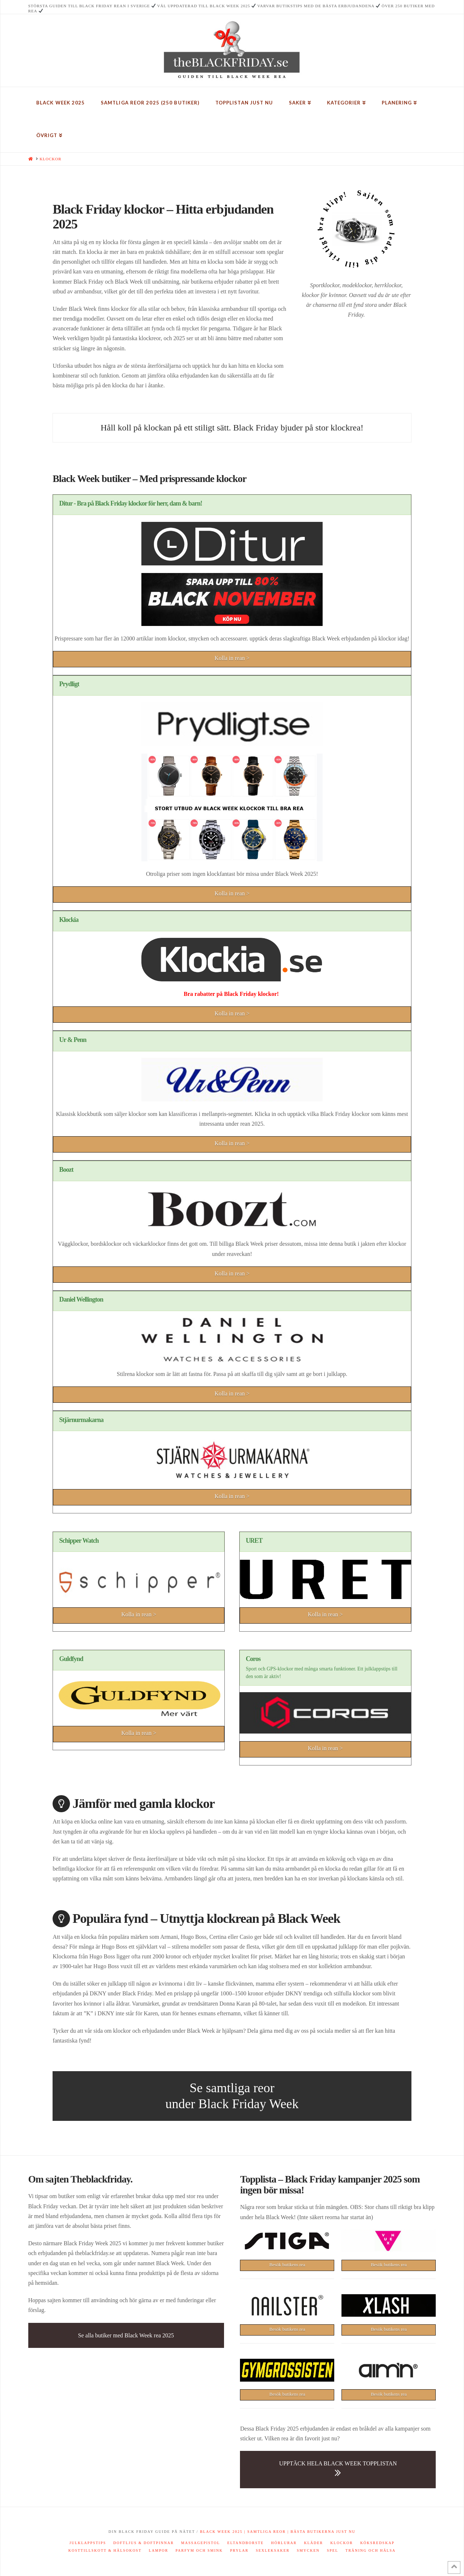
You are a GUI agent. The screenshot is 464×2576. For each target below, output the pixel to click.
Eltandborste (245, 2543)
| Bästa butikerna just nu (321, 2532)
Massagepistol (200, 2543)
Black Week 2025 (221, 2532)
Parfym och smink (199, 2550)
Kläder (313, 2543)
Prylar (239, 2550)
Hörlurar (284, 2543)
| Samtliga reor (264, 2532)
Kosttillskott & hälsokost (104, 2550)
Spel (332, 2550)
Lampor (159, 2550)
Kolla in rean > (232, 658)
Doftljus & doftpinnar (143, 2543)
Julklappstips (88, 2543)
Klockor (341, 2543)
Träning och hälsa (370, 2550)
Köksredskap (377, 2543)
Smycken (308, 2550)
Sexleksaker (273, 2550)
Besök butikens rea (287, 2264)
